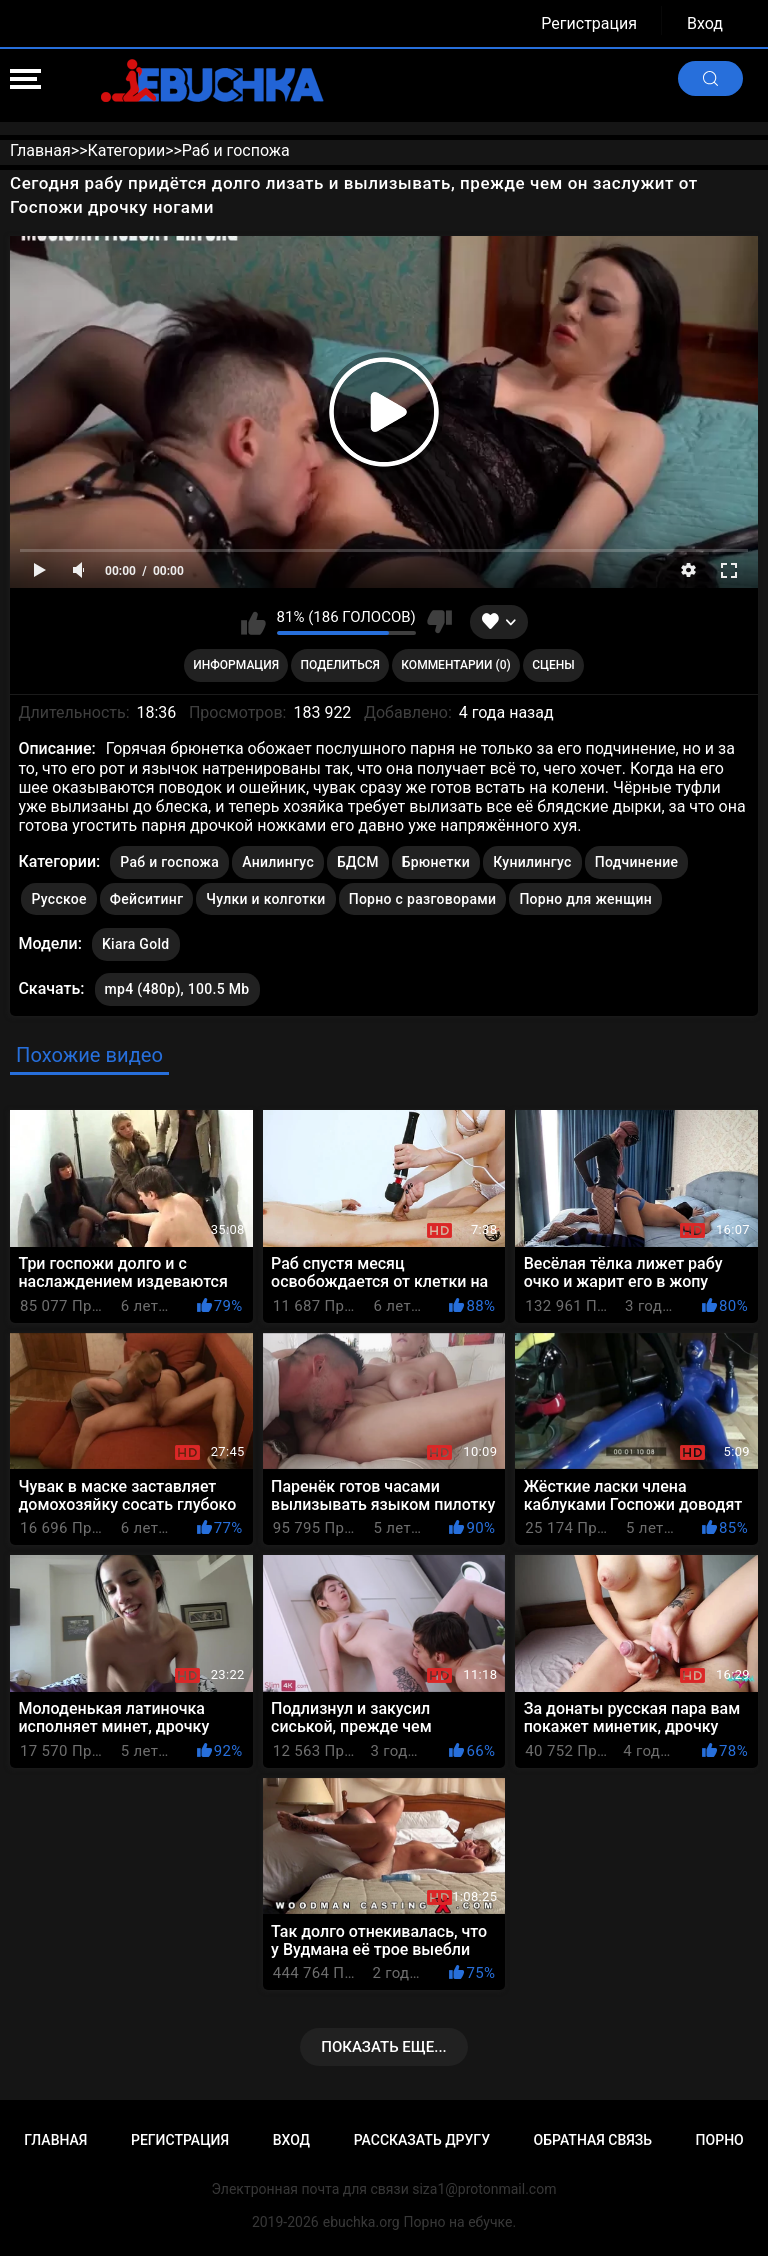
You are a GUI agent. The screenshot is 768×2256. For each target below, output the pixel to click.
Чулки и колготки (265, 899)
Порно (720, 2140)
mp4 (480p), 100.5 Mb (177, 989)
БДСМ (358, 862)
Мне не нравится (439, 622)
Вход (705, 23)
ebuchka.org (361, 2222)
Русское (58, 899)
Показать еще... (384, 2047)
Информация (236, 665)
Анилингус (278, 862)
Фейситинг (146, 899)
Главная (55, 2140)
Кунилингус (532, 862)
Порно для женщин (585, 899)
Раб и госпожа (169, 862)
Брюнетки (436, 862)
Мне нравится (253, 622)
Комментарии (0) (455, 665)
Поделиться (340, 665)
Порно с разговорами (423, 899)
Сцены (553, 665)
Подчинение (637, 862)
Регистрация (589, 23)
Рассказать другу (422, 2140)
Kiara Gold (136, 940)
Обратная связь (593, 2140)
